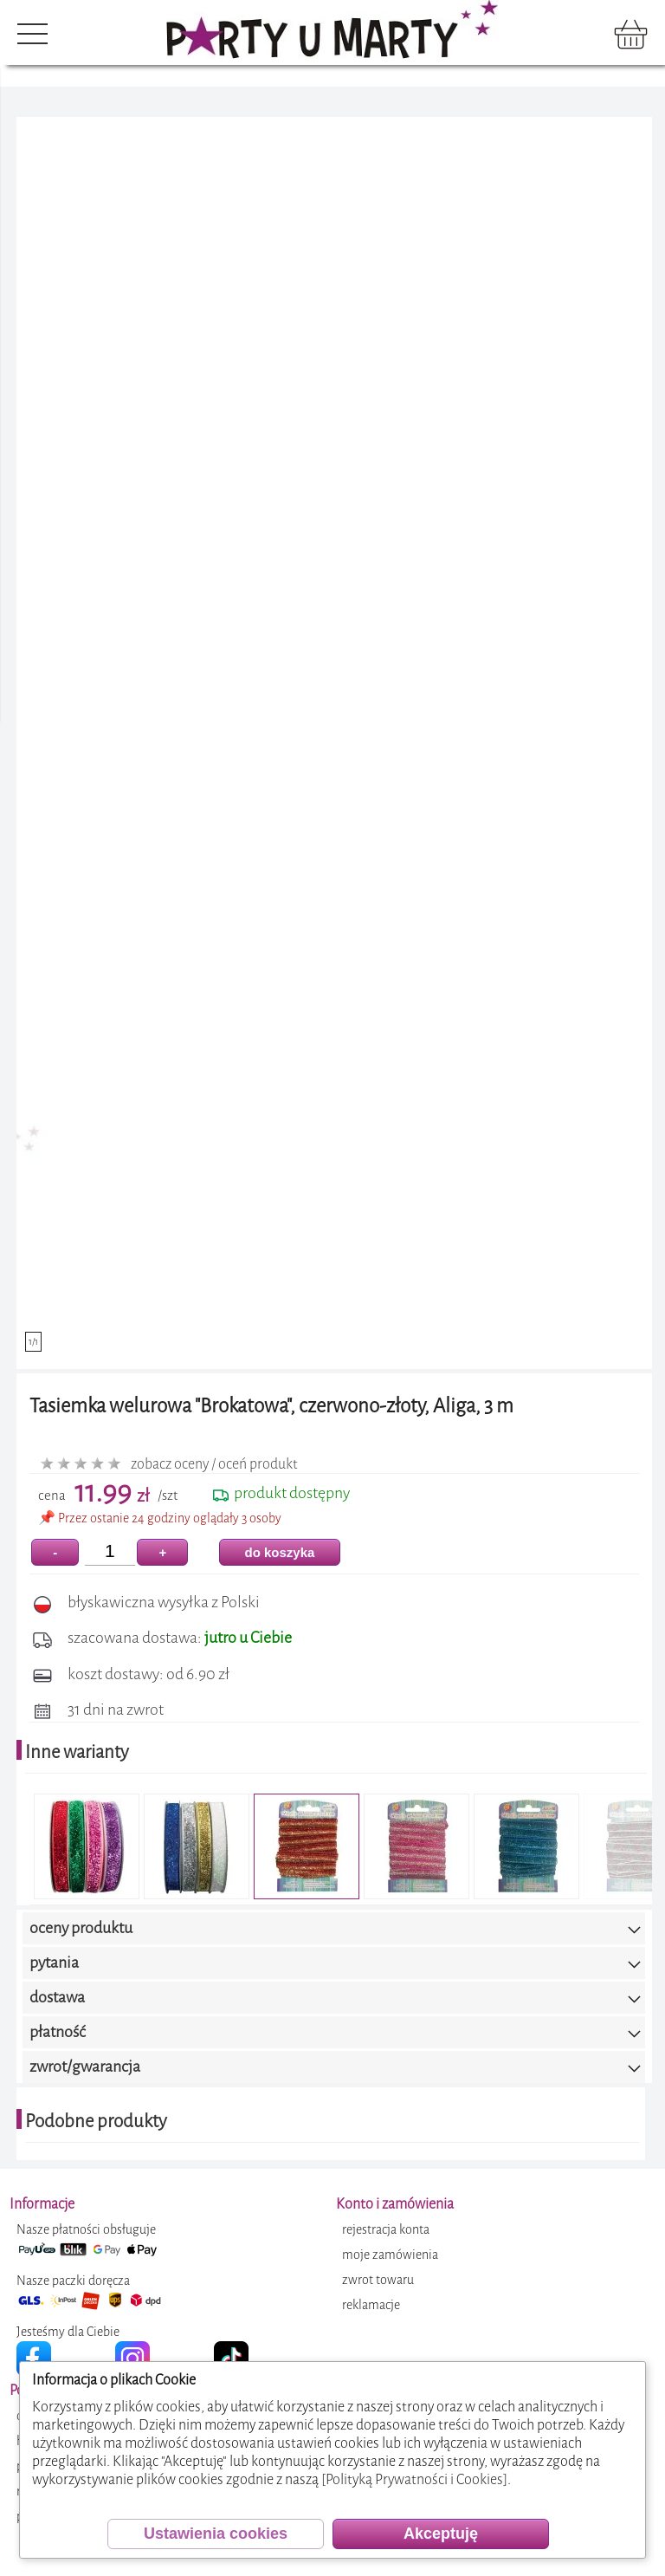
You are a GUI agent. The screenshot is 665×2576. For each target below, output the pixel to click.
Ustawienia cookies (215, 2533)
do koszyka (280, 1552)
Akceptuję (441, 2533)
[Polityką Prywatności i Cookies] (414, 2479)
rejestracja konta (385, 2230)
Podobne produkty (96, 2121)
